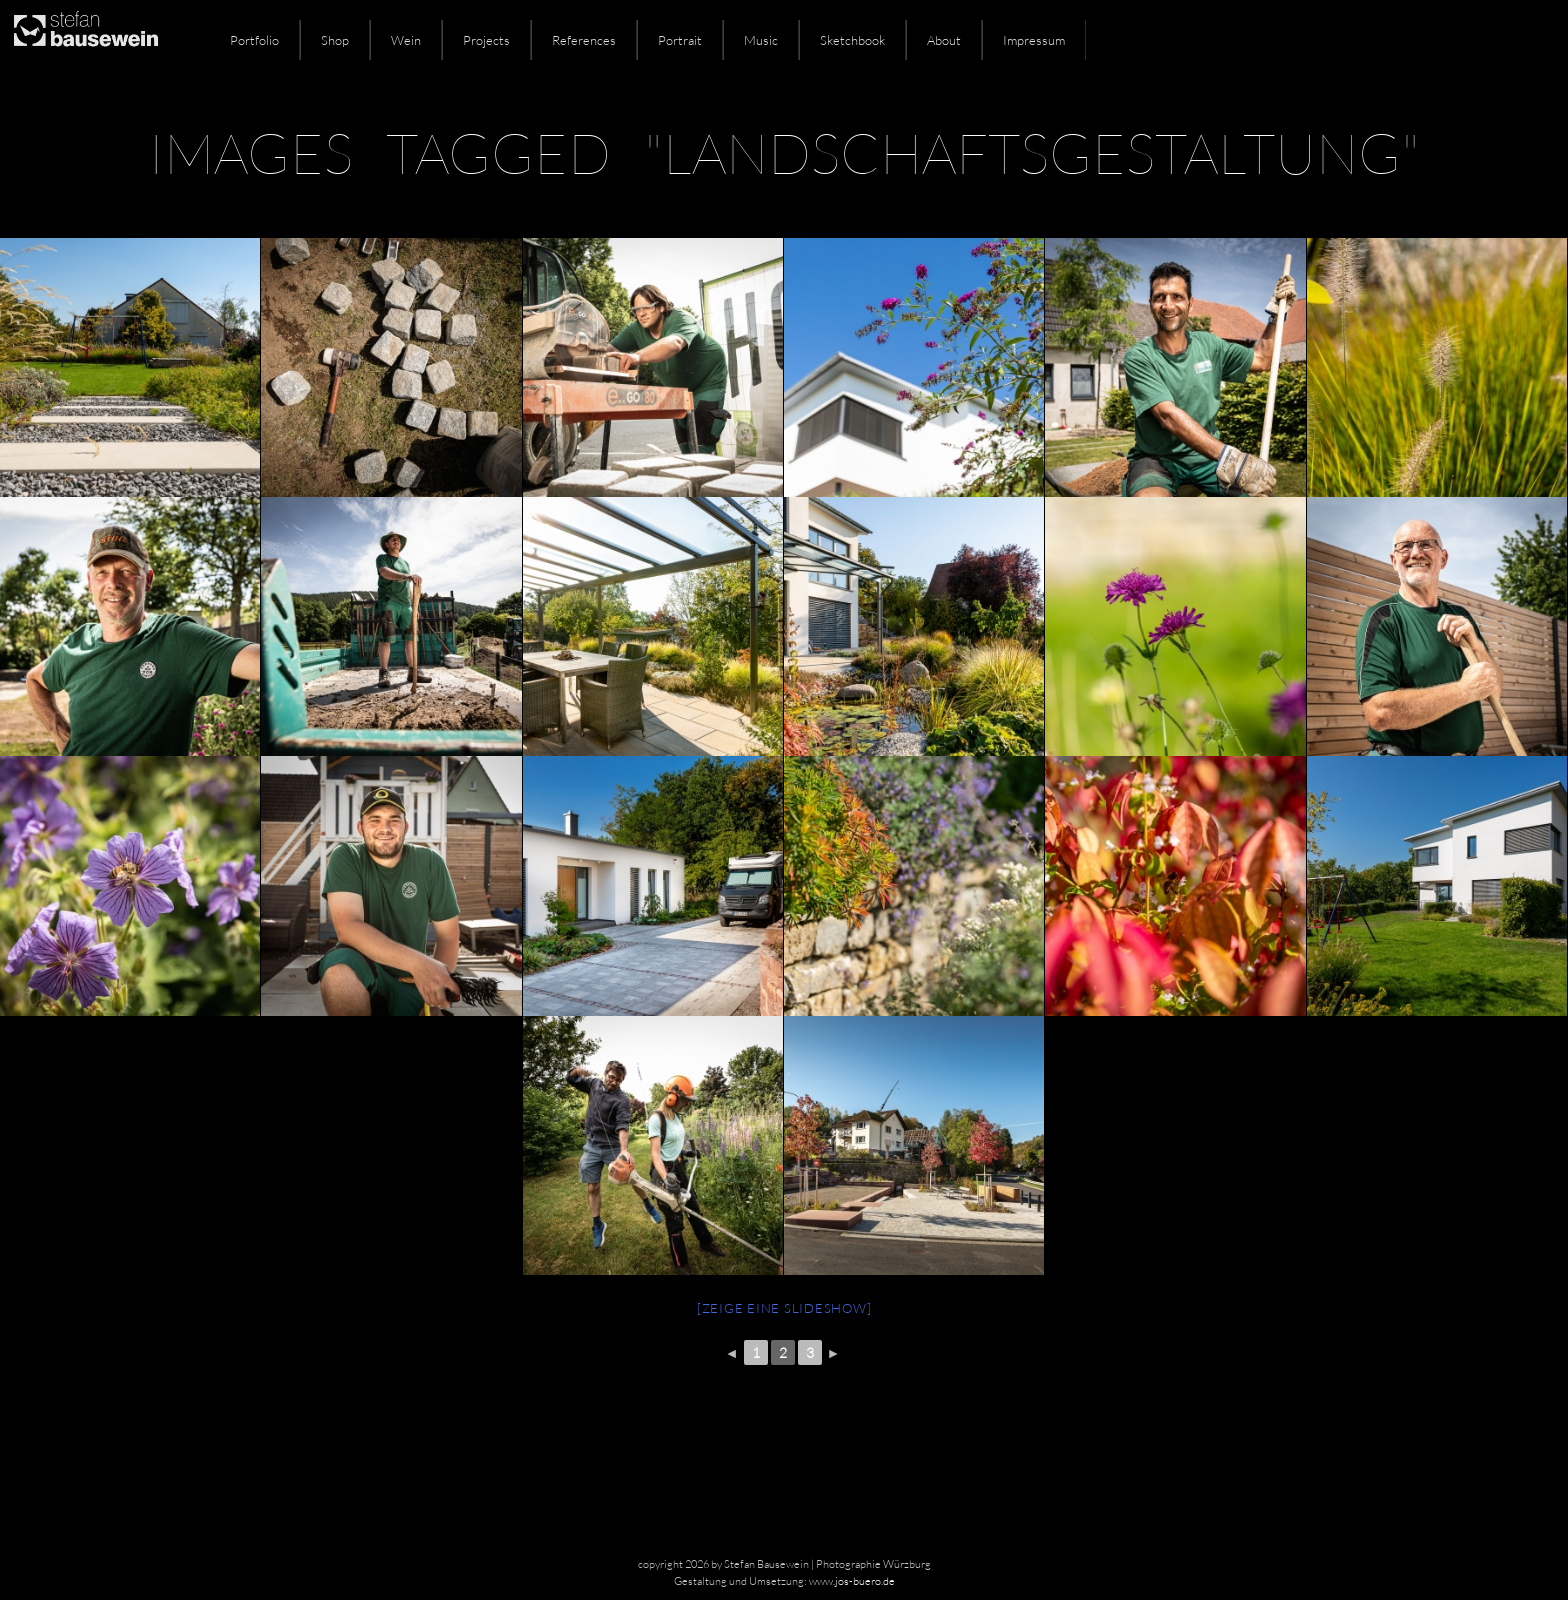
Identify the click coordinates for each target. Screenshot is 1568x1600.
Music (761, 40)
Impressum (1034, 40)
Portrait (680, 40)
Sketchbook (852, 40)
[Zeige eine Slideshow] (784, 1308)
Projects (486, 40)
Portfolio (254, 40)
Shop (335, 40)
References (584, 40)
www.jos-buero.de (852, 1581)
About (944, 40)
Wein (406, 40)
